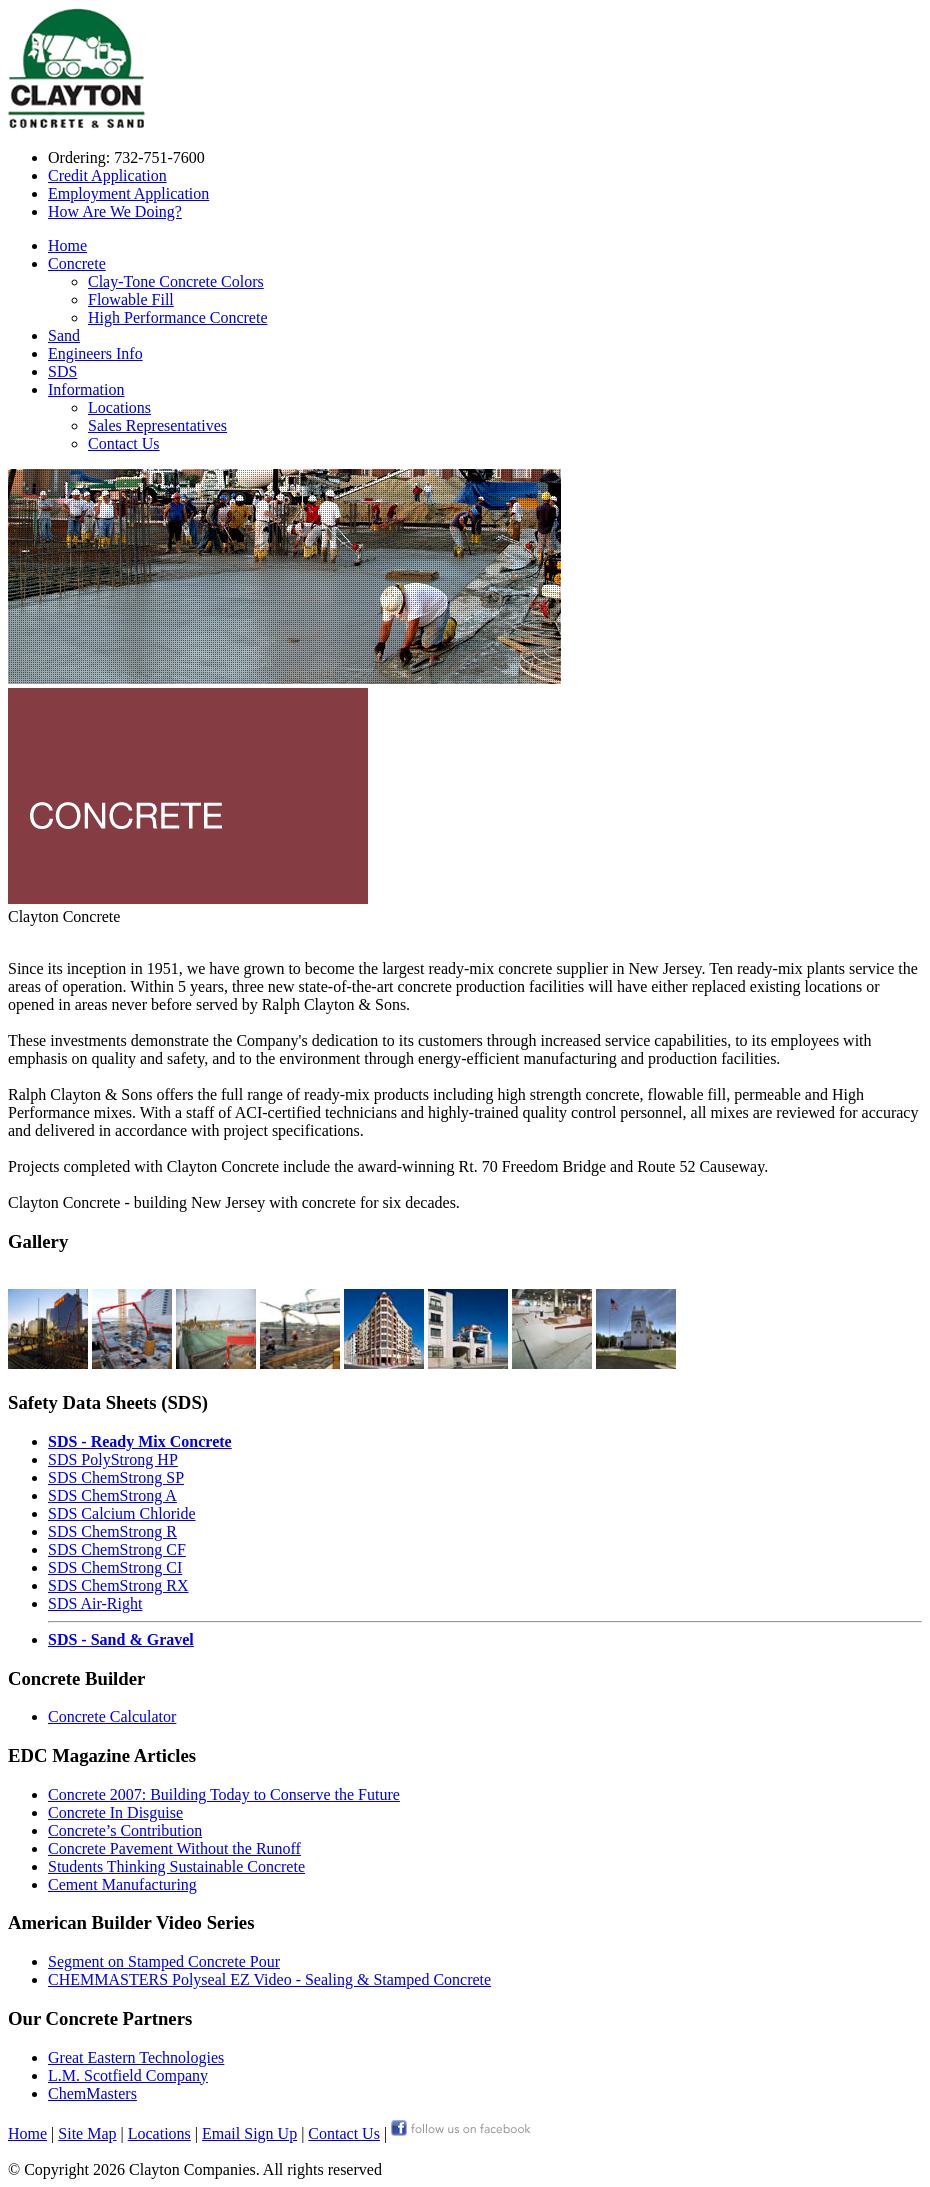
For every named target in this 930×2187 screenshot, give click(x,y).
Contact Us (124, 443)
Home (67, 245)
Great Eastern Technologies (136, 2057)
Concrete (77, 263)
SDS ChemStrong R (112, 1531)
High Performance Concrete (177, 317)
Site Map (87, 2133)
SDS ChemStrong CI (115, 1567)
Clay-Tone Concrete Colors (176, 281)
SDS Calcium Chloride (122, 1513)
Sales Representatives (157, 425)
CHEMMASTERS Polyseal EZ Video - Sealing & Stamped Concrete (269, 1979)
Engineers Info (95, 353)
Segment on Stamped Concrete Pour (164, 1961)
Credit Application (107, 175)
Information (86, 389)
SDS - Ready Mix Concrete (140, 1441)
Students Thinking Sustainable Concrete (176, 1866)
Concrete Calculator (112, 1716)
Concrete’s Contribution (125, 1830)
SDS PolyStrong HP (113, 1459)
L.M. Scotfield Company (128, 2075)
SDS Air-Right (95, 1603)
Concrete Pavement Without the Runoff (174, 1848)
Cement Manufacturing (122, 1884)
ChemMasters (92, 2093)
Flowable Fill (131, 299)
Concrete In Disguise (115, 1812)
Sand (64, 335)
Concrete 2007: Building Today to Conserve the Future (224, 1794)
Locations (119, 407)
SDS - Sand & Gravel (121, 1639)
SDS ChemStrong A (112, 1495)
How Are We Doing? (115, 211)
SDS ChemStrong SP (116, 1477)
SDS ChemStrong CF (117, 1549)
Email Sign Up (249, 2133)
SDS (62, 371)
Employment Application (128, 193)
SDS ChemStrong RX (118, 1585)
